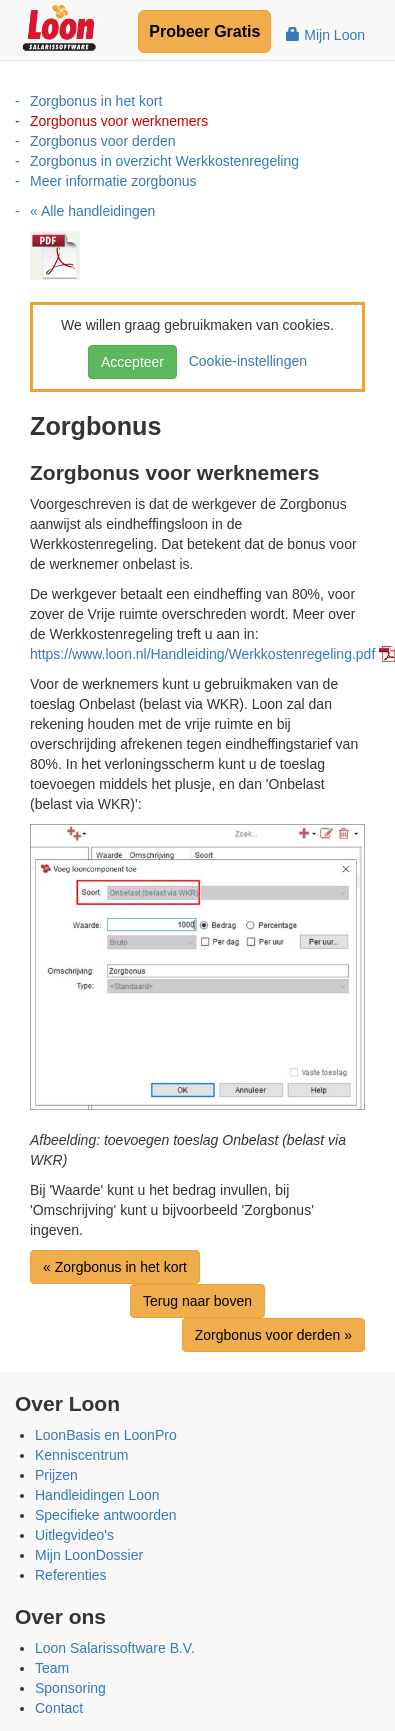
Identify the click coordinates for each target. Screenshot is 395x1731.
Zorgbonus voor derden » (273, 1335)
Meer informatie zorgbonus (113, 181)
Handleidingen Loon (97, 1495)
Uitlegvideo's (74, 1535)
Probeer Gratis (204, 31)
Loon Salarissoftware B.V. (115, 1648)
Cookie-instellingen (244, 361)
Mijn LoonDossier (89, 1555)
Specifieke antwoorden (106, 1515)
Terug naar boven (197, 1301)
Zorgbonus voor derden (103, 141)
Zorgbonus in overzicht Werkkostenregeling (164, 161)
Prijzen (56, 1475)
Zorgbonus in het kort (96, 101)
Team (52, 1668)
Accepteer (132, 362)
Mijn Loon (325, 35)
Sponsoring (70, 1688)
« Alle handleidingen (92, 211)
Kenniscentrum (81, 1455)
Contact (59, 1708)
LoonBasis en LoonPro (106, 1435)
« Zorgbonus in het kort (115, 1267)
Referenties (71, 1575)
